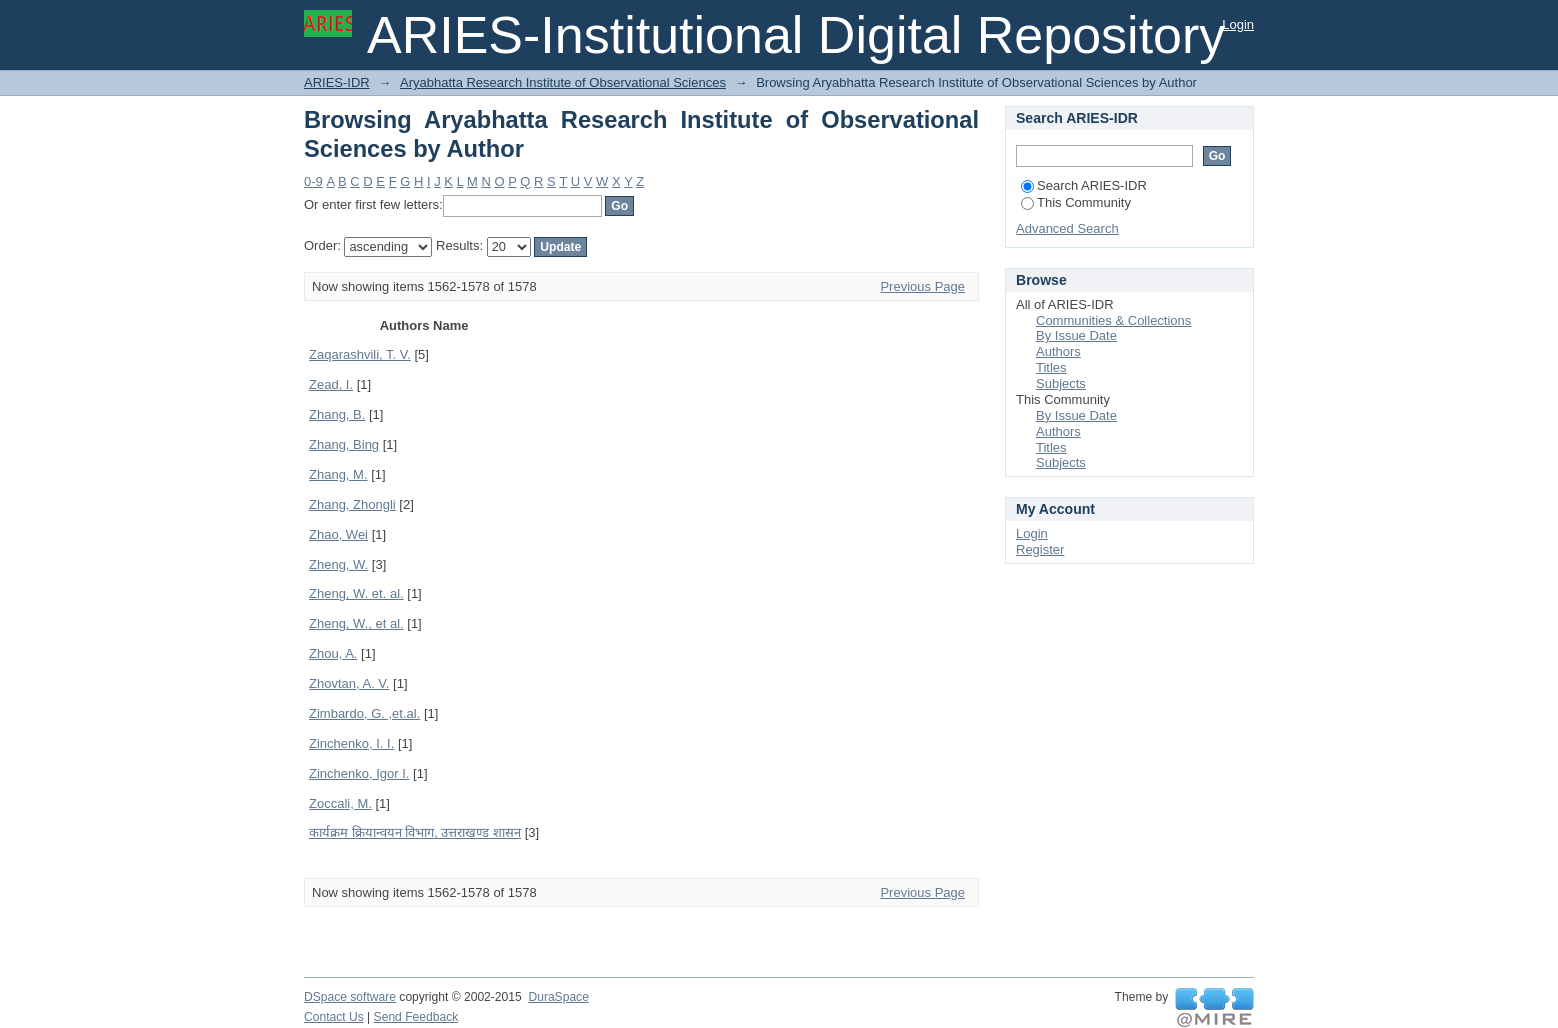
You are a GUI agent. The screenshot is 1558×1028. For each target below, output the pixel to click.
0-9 (313, 181)
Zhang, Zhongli (352, 504)
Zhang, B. (337, 414)
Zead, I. (331, 384)
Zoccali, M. (340, 803)
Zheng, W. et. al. (356, 593)
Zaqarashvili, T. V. (360, 354)
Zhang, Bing (344, 444)
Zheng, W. (338, 564)
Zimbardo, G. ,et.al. (364, 713)
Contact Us (334, 1017)
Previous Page (922, 286)
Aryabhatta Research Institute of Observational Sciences (563, 82)
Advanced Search (1067, 228)
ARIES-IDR (337, 82)
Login (1238, 24)
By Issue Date (1076, 335)
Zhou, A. (333, 653)
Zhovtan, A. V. (349, 683)
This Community (1076, 202)
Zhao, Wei (338, 534)
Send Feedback (416, 1017)
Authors (1058, 351)
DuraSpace (558, 997)
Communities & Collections (1113, 320)
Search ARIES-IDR (1084, 185)
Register (1040, 549)
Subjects (1061, 383)
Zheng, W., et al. (356, 623)
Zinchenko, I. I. (351, 743)
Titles (1051, 367)
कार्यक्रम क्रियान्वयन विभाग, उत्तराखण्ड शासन (415, 832)
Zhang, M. (338, 474)
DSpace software (350, 997)
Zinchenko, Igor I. (359, 773)
